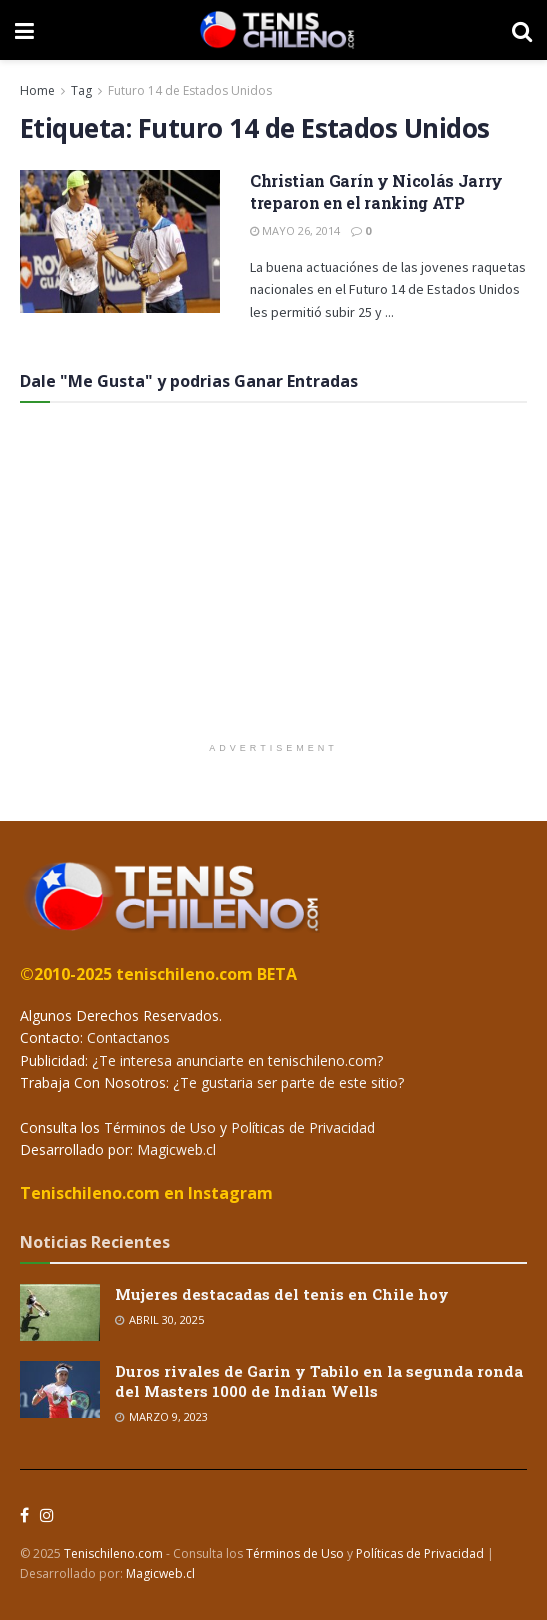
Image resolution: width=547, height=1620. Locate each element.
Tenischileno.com (113, 1553)
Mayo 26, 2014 (295, 230)
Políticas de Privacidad (303, 1127)
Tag (81, 90)
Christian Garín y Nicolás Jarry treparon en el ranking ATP (376, 191)
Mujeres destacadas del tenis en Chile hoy (282, 1294)
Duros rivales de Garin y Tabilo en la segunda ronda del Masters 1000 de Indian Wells (319, 1381)
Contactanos (126, 1037)
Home (37, 90)
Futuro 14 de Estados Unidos (190, 90)
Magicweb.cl (176, 1149)
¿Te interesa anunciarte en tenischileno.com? (235, 1060)
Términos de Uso (160, 1127)
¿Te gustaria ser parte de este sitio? (286, 1082)
